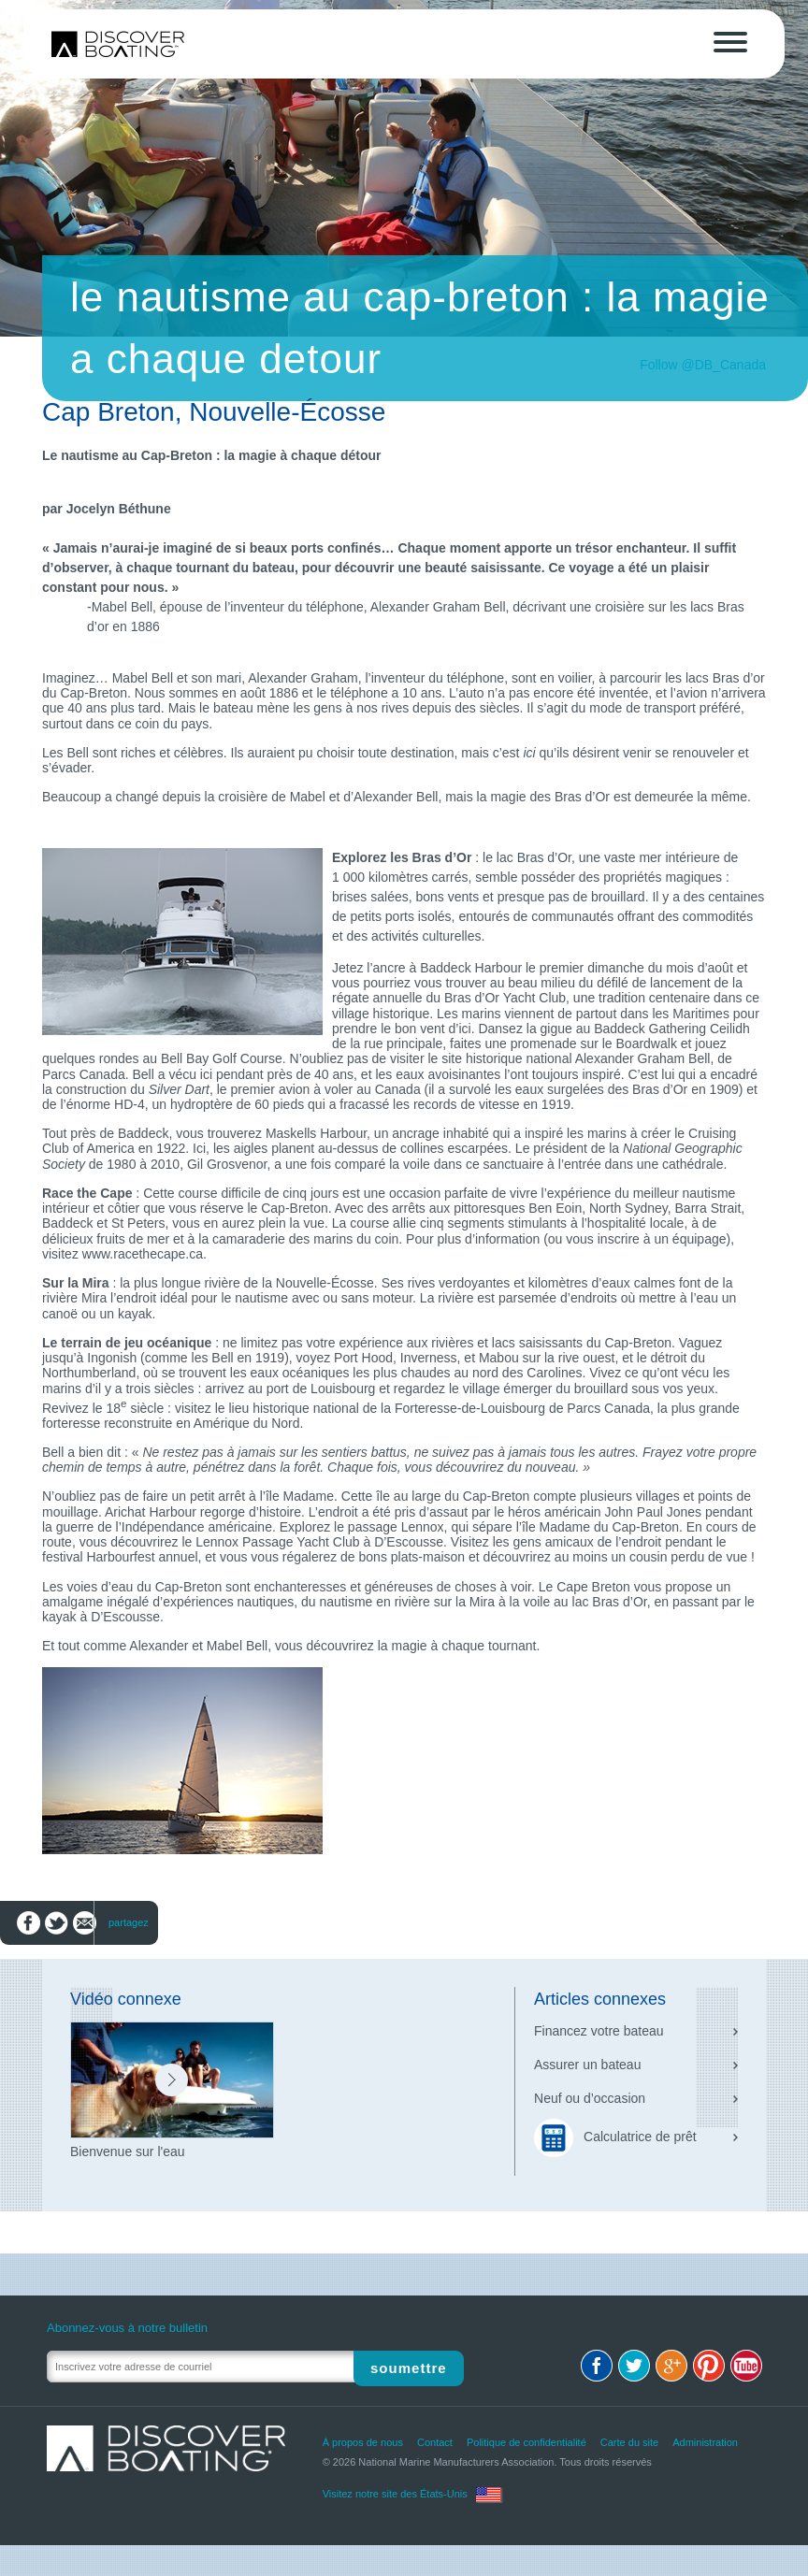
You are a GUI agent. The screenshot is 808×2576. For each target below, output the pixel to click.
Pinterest (709, 2366)
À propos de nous (363, 2442)
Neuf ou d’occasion (589, 2098)
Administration (705, 2442)
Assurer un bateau (587, 2064)
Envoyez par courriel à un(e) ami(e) (84, 1923)
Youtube (746, 2366)
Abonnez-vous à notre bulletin (127, 2328)
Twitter (634, 2366)
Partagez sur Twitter (56, 1923)
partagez (128, 1922)
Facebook (597, 2366)
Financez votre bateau (599, 2030)
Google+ (671, 2366)
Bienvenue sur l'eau (127, 2151)
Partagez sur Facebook (28, 1923)
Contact (435, 2442)
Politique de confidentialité (526, 2442)
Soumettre (413, 2366)
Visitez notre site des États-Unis (395, 2493)
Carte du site (629, 2442)
